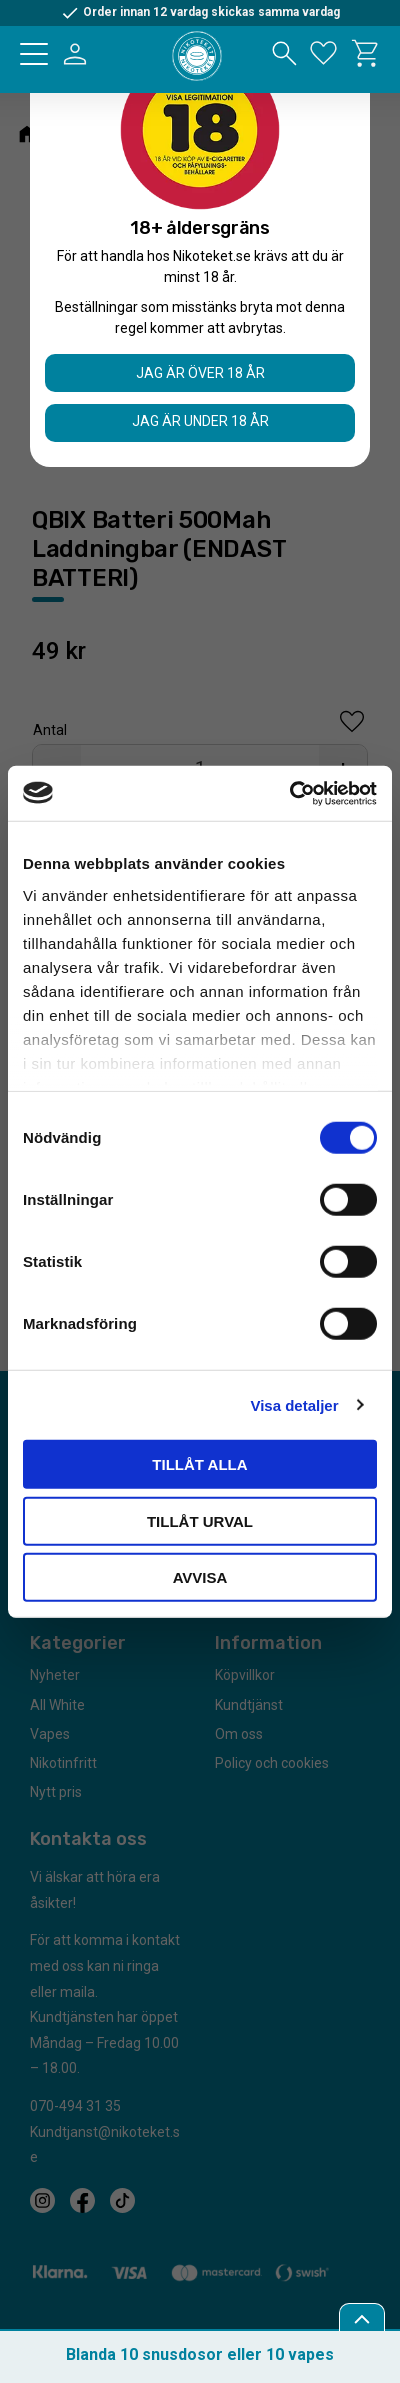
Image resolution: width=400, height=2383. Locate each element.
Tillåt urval (200, 1520)
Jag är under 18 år (200, 421)
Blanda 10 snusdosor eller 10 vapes (200, 2354)
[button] (34, 54)
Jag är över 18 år (200, 373)
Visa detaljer (294, 1404)
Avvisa (200, 1577)
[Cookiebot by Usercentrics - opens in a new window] (289, 793)
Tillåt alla (199, 1464)
